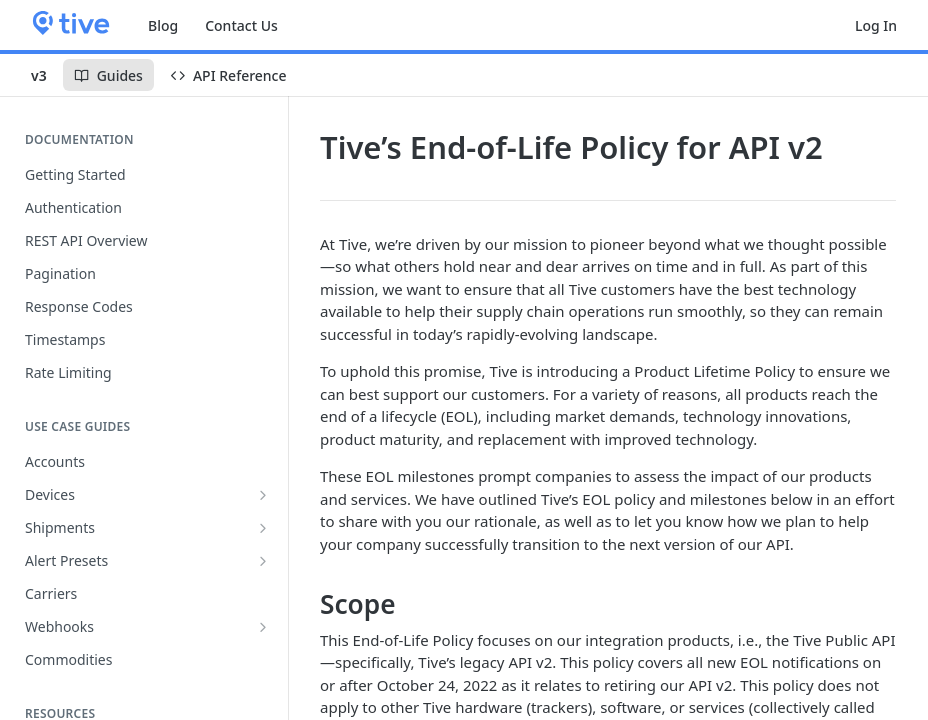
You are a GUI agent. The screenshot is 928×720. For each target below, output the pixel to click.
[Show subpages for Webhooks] (263, 627)
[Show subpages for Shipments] (263, 528)
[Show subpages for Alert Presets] (263, 561)
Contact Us (241, 25)
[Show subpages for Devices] (263, 495)
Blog (163, 25)
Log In (876, 25)
